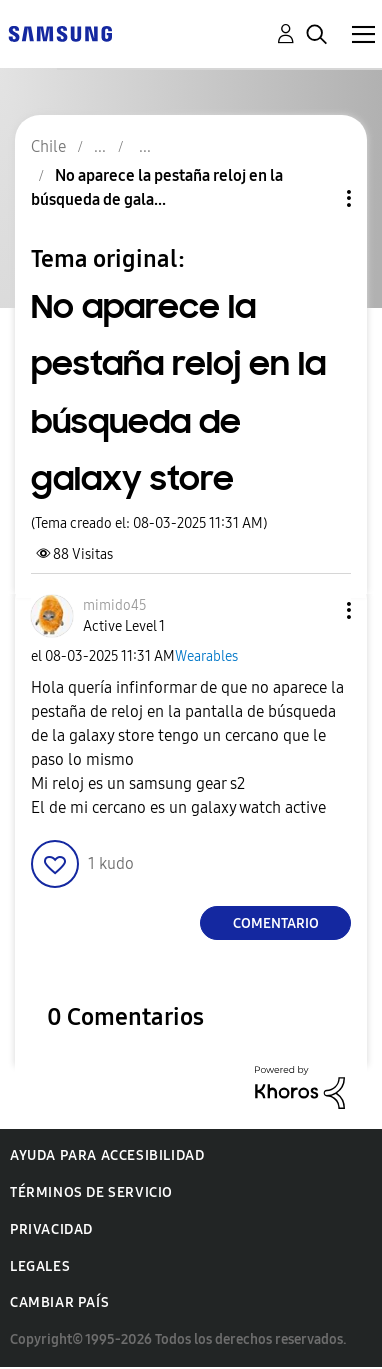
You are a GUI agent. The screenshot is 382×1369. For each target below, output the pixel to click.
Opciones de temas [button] (315, 198)
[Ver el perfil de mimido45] (115, 605)
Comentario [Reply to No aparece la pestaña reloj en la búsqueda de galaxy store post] (276, 923)
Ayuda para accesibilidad (107, 1155)
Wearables (206, 656)
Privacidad (51, 1229)
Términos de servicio (91, 1192)
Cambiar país (59, 1302)
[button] (316, 610)
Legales (40, 1266)
